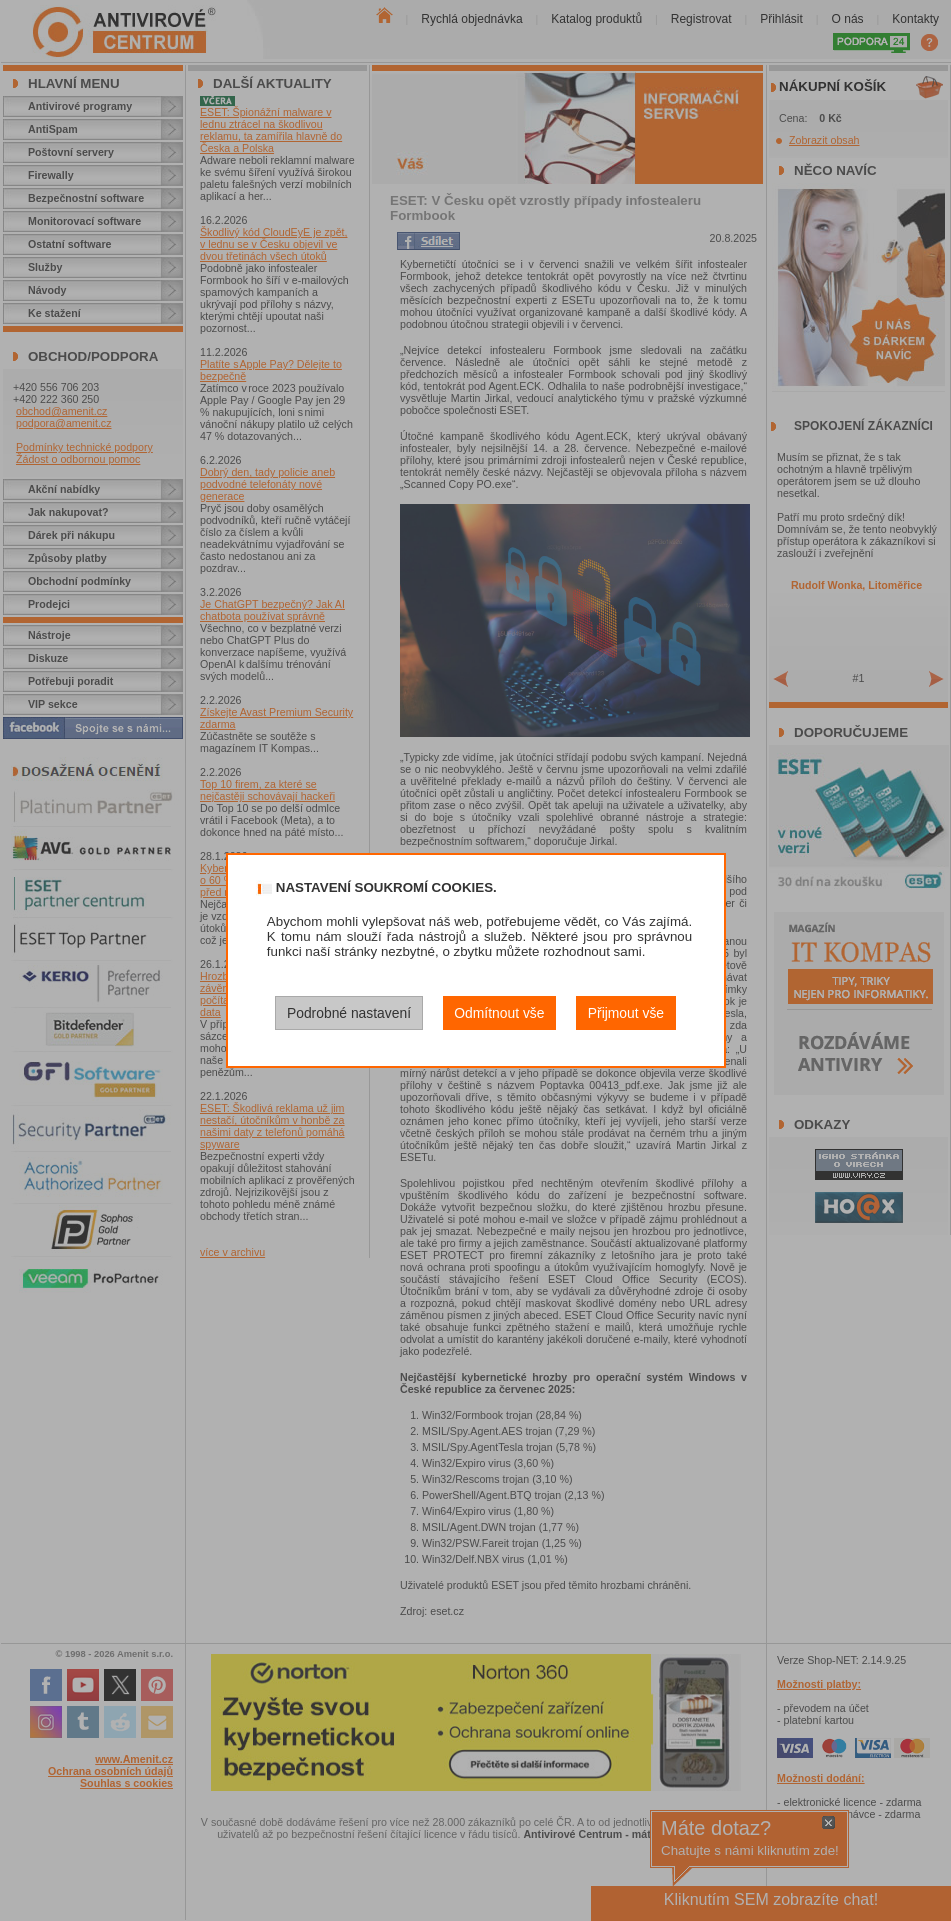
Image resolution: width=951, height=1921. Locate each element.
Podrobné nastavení (349, 1013)
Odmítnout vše (499, 1013)
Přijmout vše (626, 1013)
